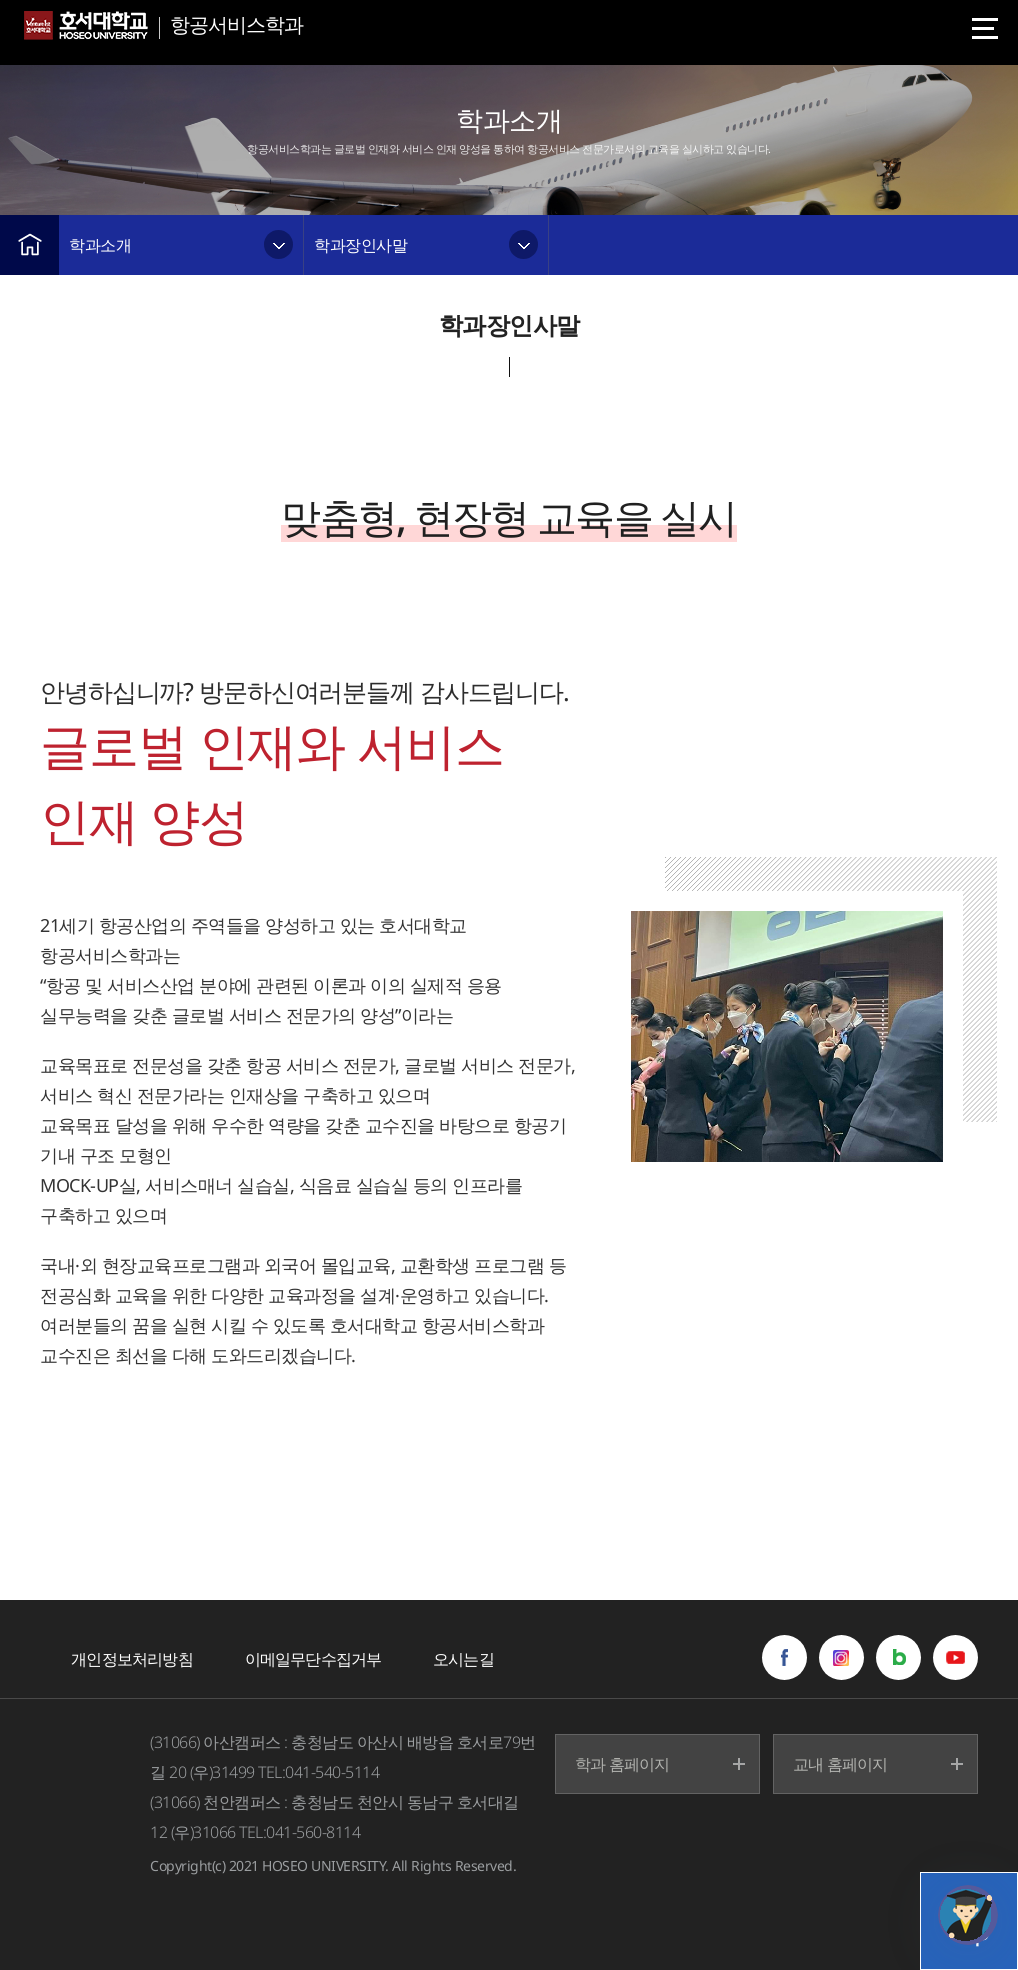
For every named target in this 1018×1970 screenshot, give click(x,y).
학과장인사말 (360, 245)
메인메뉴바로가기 (0, 0)
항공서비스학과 (236, 24)
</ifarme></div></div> (968, 1915)
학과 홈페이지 (622, 1764)
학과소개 (100, 245)
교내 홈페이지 (840, 1764)
